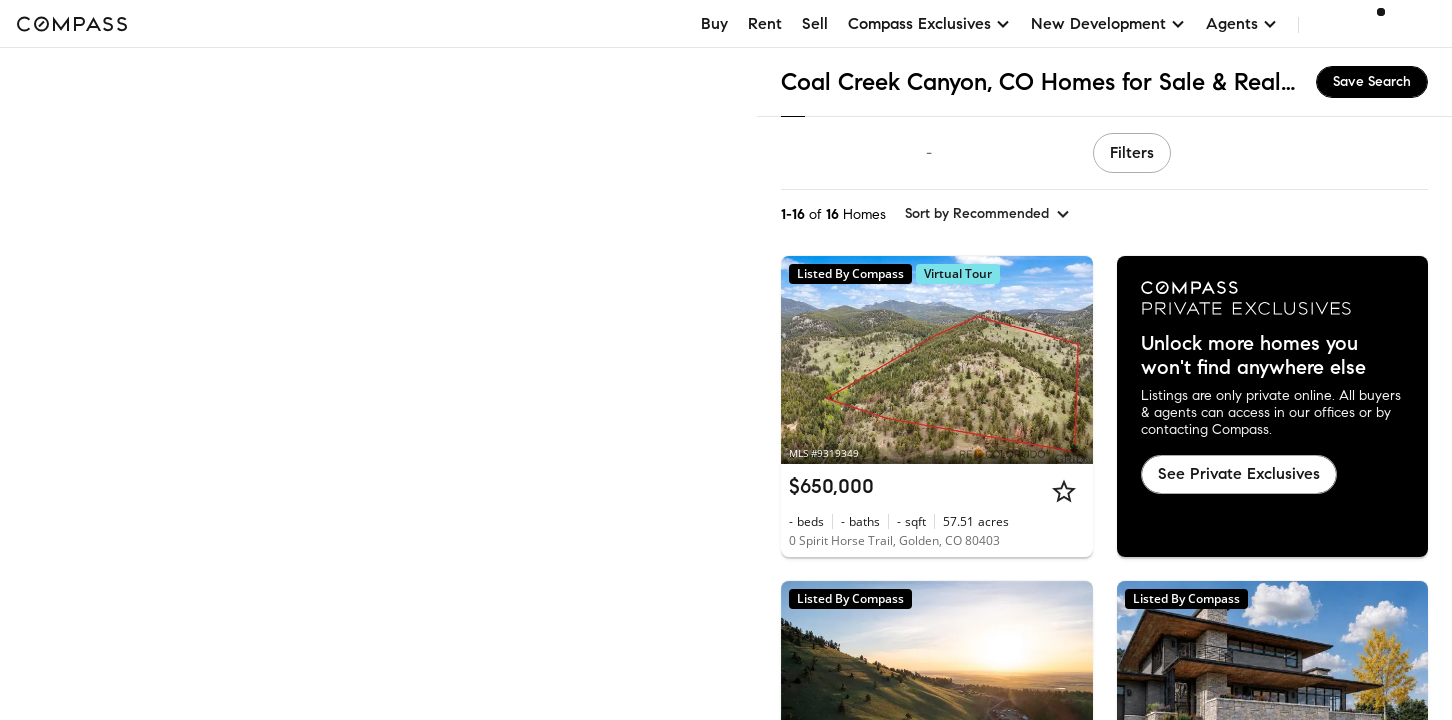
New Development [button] (1108, 23)
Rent (765, 23)
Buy (714, 23)
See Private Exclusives (1239, 473)
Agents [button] (1242, 23)
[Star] (1064, 491)
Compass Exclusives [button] (929, 23)
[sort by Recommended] (988, 214)
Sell (815, 23)
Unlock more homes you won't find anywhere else (1253, 356)
